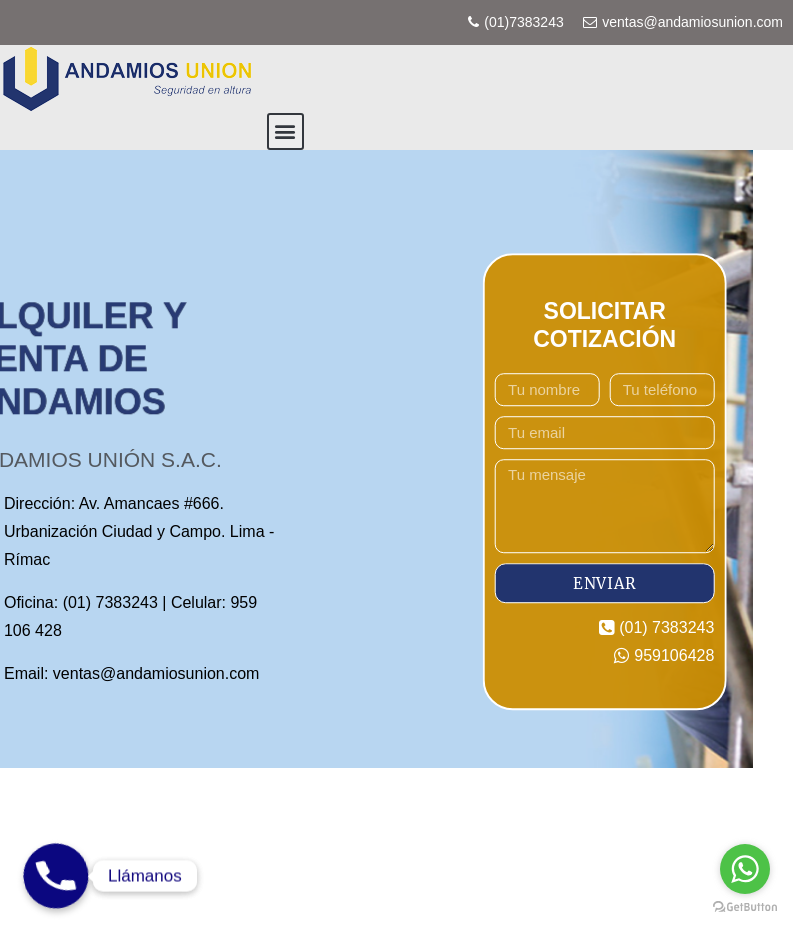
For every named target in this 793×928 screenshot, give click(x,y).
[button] (285, 131)
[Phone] (56, 876)
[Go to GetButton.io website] (745, 907)
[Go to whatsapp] (745, 869)
